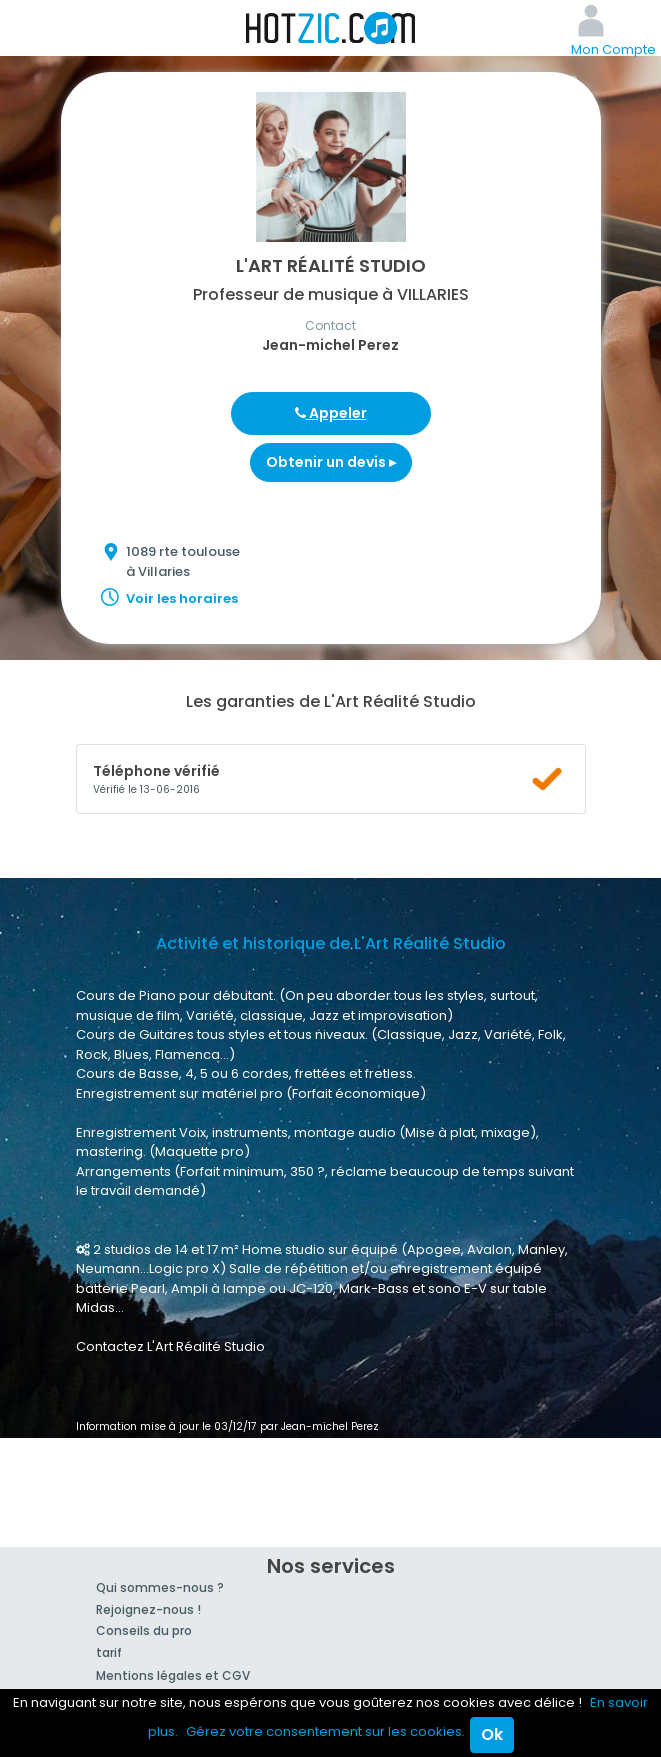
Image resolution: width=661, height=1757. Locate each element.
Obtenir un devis (331, 462)
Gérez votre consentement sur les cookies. (325, 1731)
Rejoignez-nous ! (148, 1609)
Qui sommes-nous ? (160, 1587)
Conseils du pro (144, 1630)
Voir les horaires (182, 598)
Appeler (331, 413)
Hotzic (331, 28)
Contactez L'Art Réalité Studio (170, 1346)
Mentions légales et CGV (173, 1675)
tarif (109, 1652)
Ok (492, 1734)
